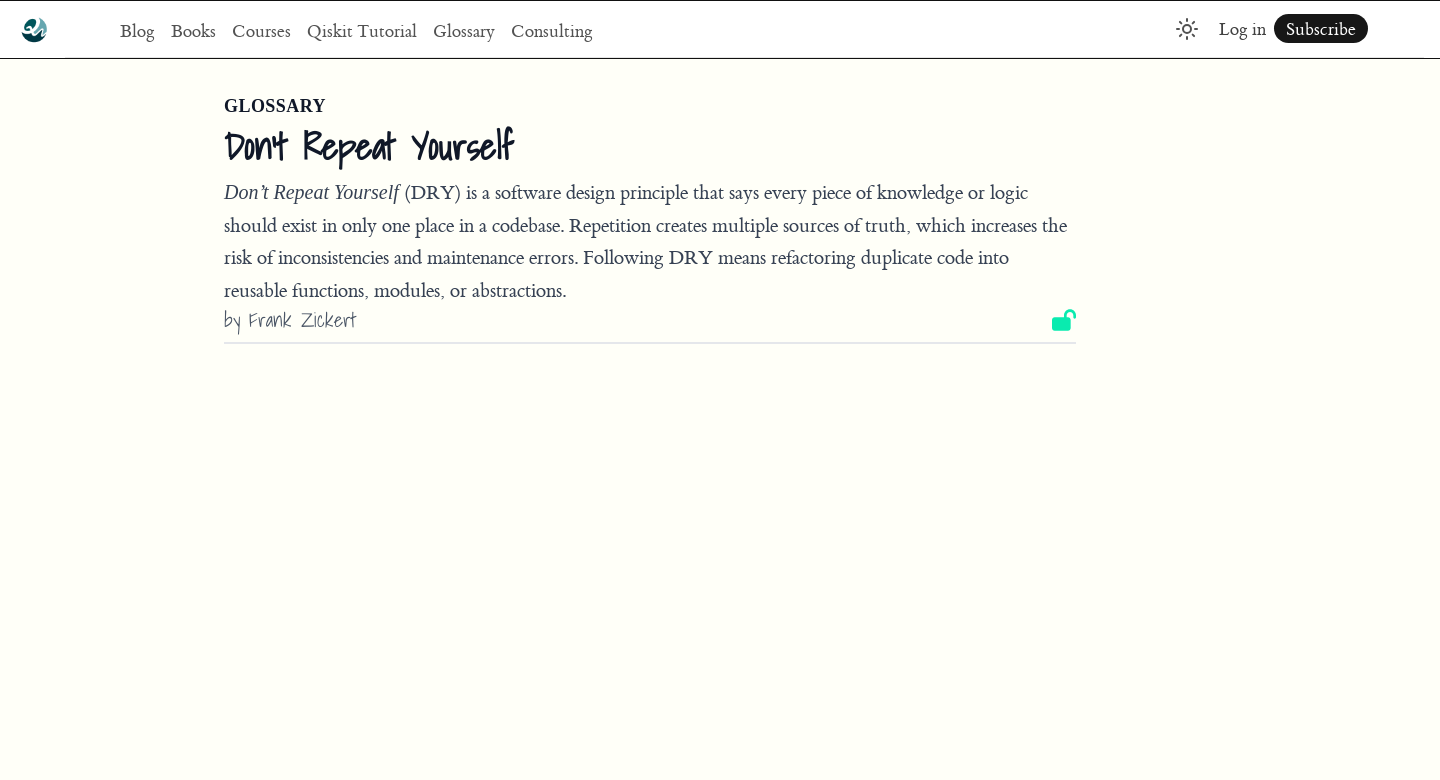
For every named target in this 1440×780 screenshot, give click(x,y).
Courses (261, 30)
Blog (137, 30)
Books (193, 30)
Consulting (552, 30)
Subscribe (1321, 28)
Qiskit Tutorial (362, 30)
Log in (1242, 28)
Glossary (464, 30)
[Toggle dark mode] (1187, 29)
